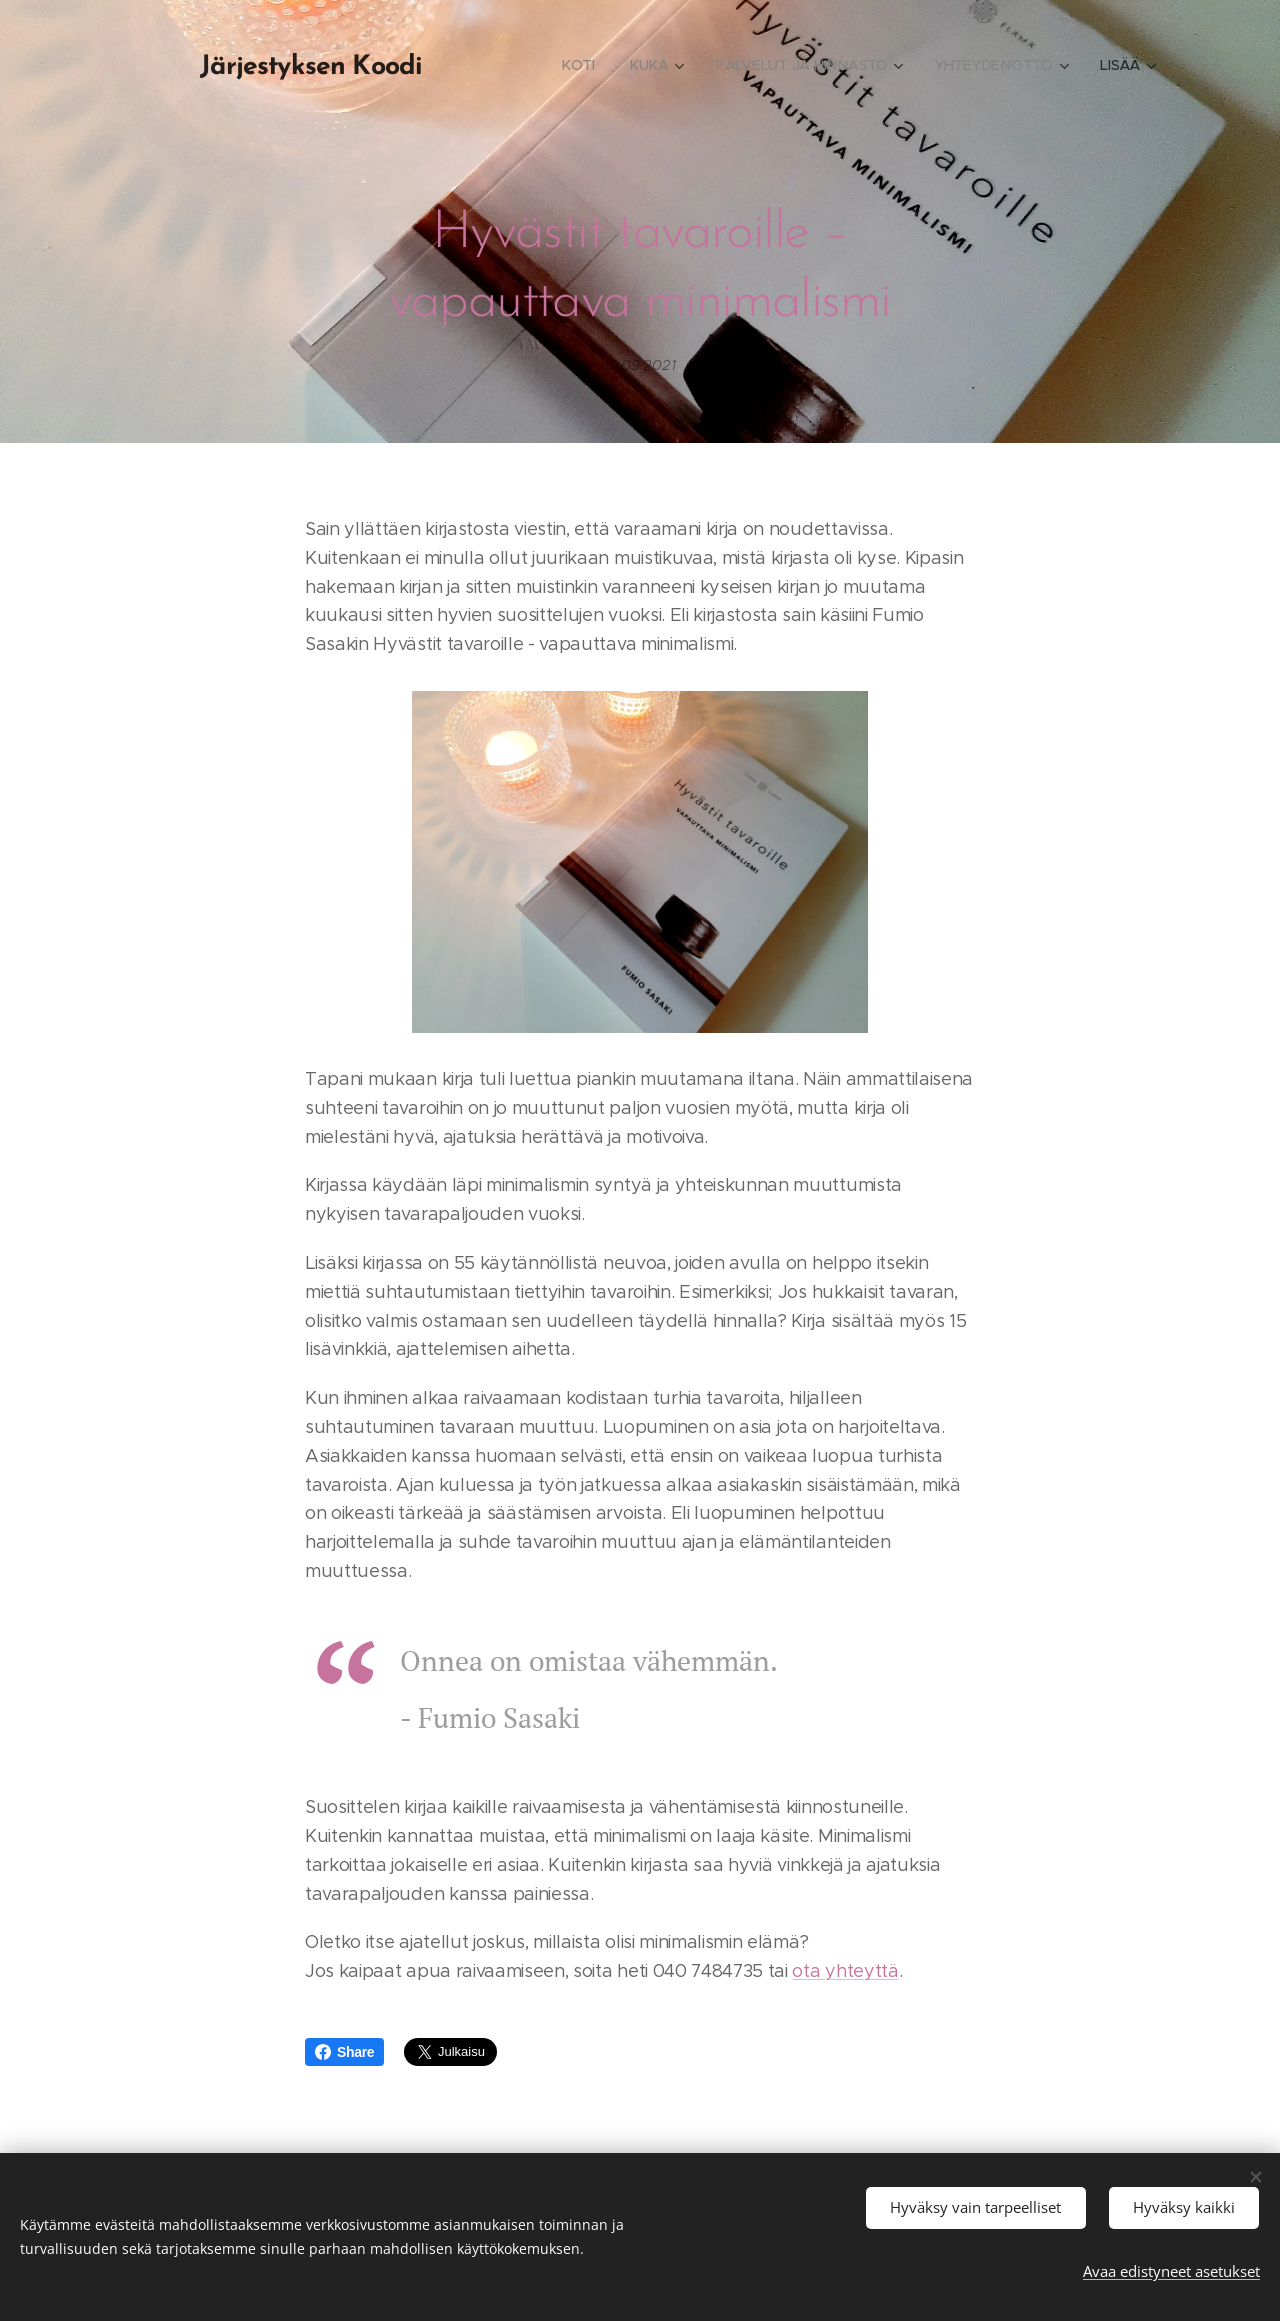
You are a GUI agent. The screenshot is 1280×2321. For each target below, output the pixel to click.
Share (344, 2052)
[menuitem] (579, 65)
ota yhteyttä (845, 1971)
